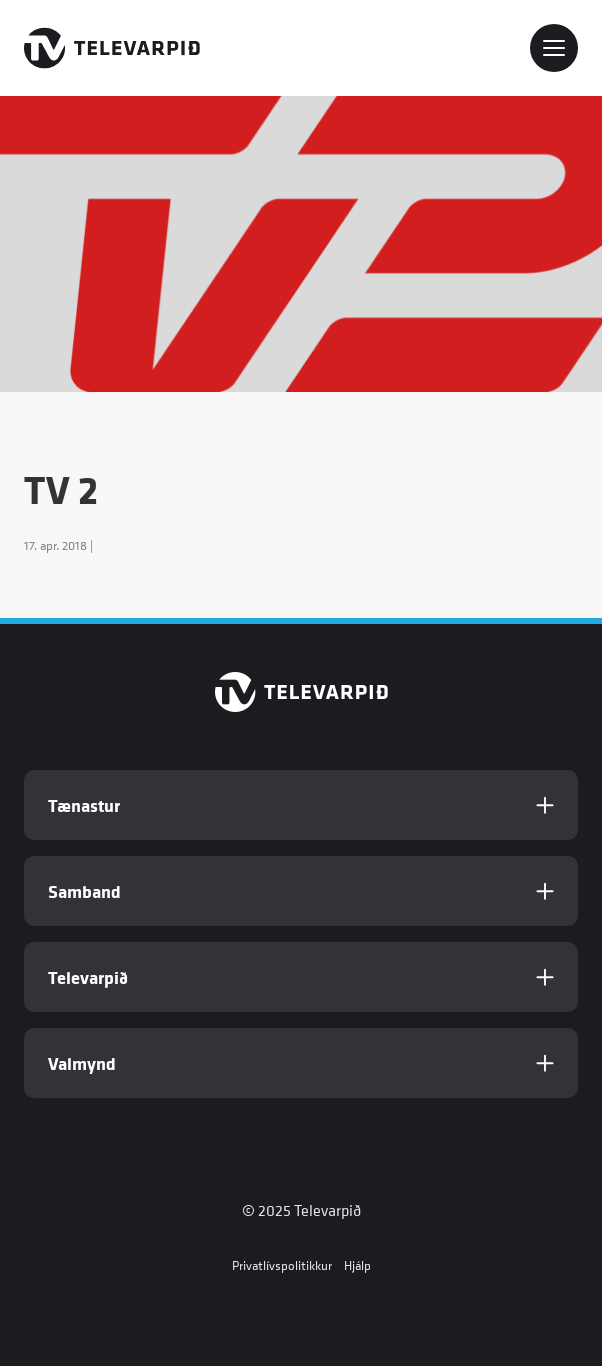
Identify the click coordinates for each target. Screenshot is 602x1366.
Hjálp (357, 1265)
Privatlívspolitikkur (282, 1265)
